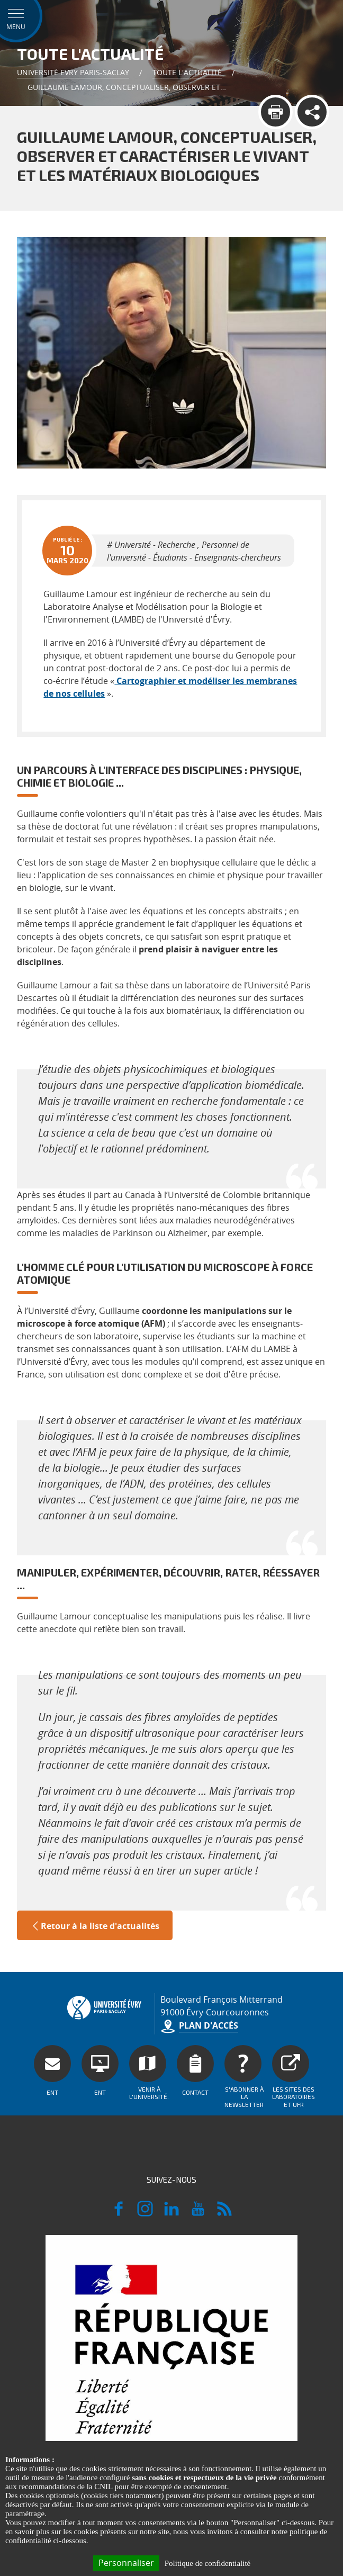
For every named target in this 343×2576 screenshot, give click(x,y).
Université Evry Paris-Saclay (73, 72)
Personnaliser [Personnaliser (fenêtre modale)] (126, 2563)
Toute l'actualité (187, 72)
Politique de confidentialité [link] (207, 2563)
